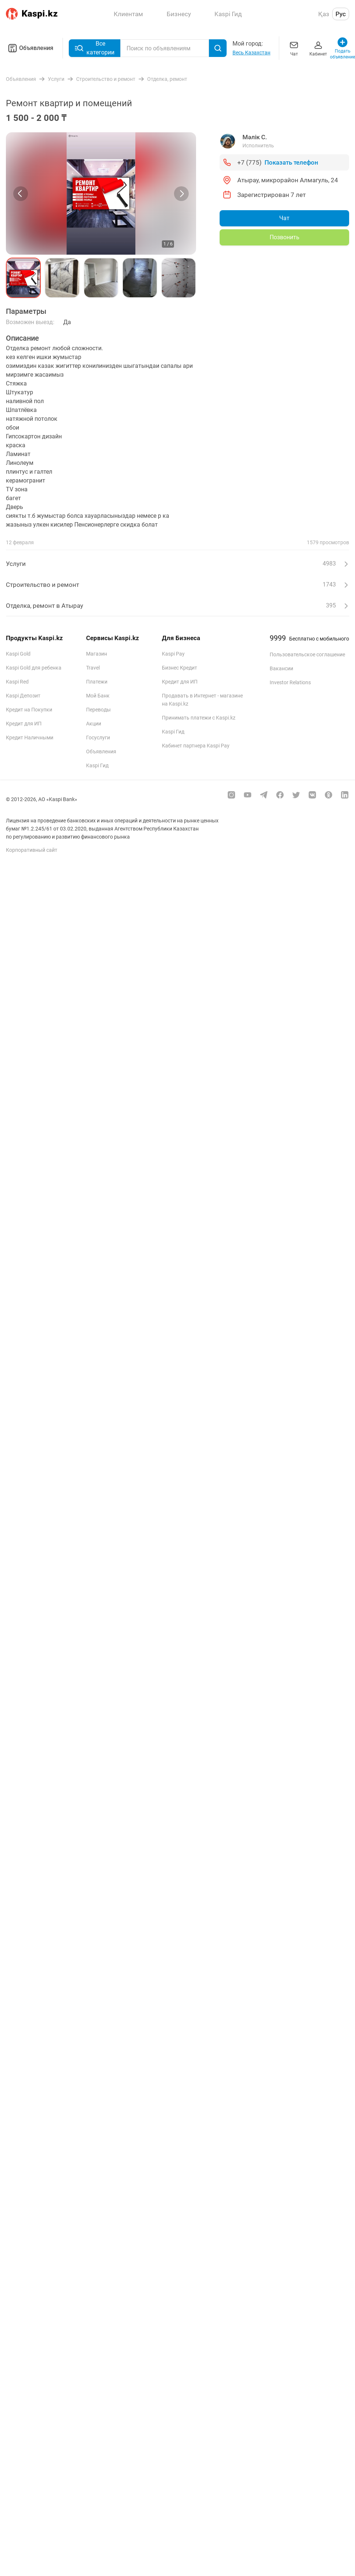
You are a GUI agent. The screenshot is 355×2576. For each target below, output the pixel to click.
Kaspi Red (17, 682)
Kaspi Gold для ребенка (33, 668)
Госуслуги (98, 737)
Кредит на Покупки (29, 710)
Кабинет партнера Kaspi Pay (196, 746)
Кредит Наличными (29, 737)
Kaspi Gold (18, 654)
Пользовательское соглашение (307, 654)
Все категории (94, 48)
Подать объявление (342, 48)
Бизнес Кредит (179, 668)
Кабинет (318, 48)
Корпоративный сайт (31, 850)
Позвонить (284, 237)
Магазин (96, 654)
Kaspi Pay (173, 654)
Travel (93, 668)
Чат (294, 48)
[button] (23, 278)
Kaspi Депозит (23, 696)
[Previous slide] (20, 193)
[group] (101, 193)
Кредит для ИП (24, 723)
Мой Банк (98, 696)
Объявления (29, 48)
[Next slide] (181, 193)
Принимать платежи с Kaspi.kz (198, 718)
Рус (341, 14)
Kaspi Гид (97, 765)
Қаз (323, 14)
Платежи (96, 682)
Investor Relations (290, 682)
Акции (93, 723)
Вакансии (281, 668)
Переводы (98, 710)
